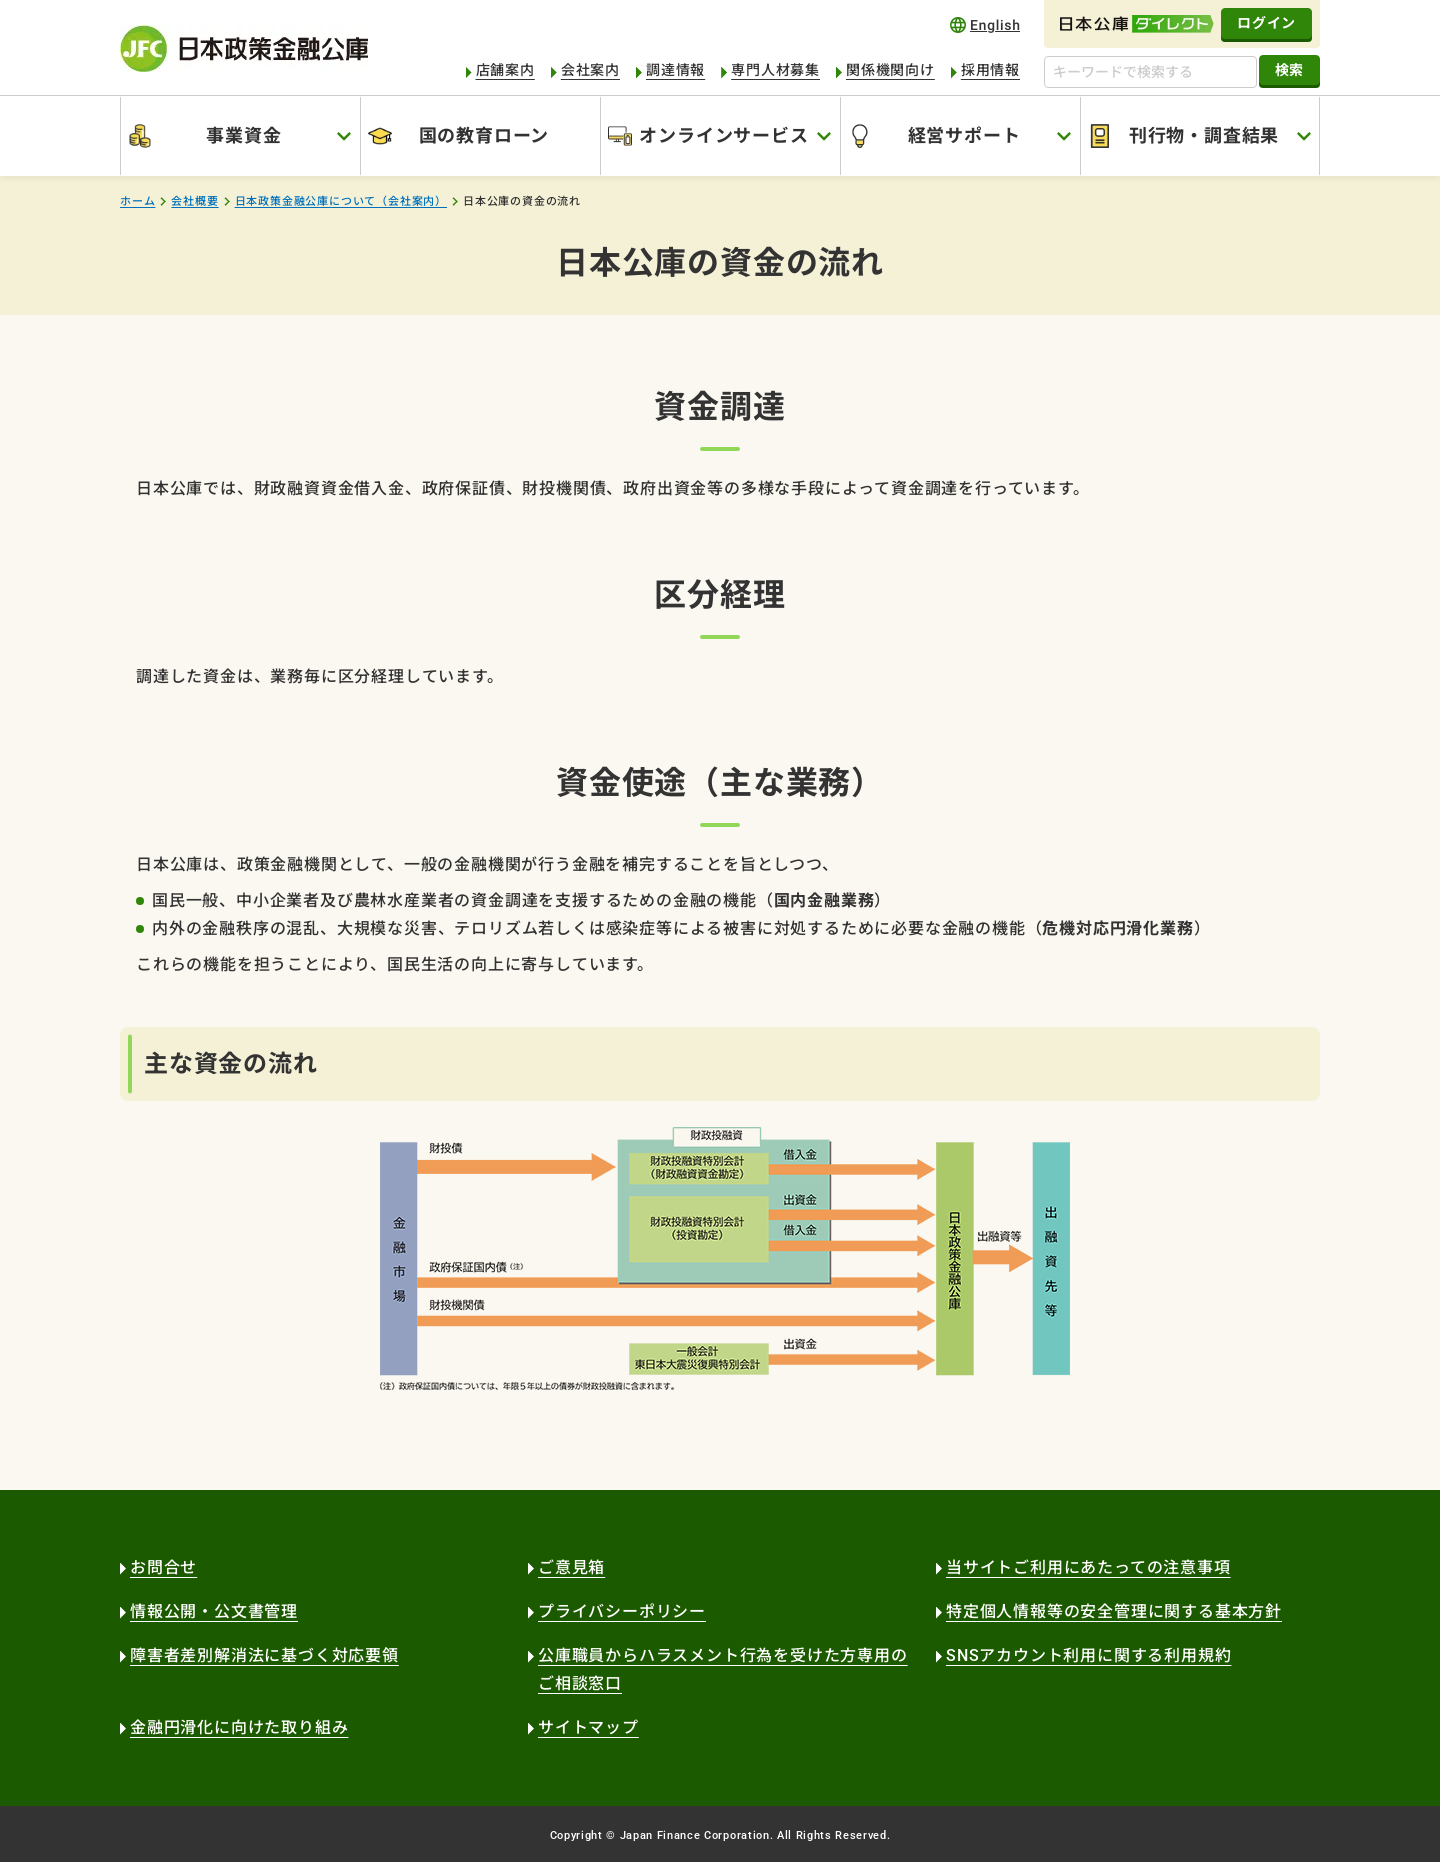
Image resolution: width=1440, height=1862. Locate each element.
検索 (1289, 70)
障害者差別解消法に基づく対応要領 (264, 1655)
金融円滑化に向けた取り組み (239, 1727)
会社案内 (590, 70)
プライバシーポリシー (622, 1611)
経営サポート (964, 135)
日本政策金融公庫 (244, 48)
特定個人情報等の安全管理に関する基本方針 (1114, 1611)
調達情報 (675, 70)
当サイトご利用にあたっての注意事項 (1088, 1567)
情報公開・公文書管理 (214, 1611)
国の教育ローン (484, 135)
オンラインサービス (723, 135)
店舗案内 (505, 70)
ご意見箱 (571, 1567)
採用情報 (990, 70)
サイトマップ (588, 1727)
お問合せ (163, 1567)
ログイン (1266, 23)
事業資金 (243, 135)
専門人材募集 (775, 70)
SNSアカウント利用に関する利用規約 (1088, 1655)
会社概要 (194, 201)
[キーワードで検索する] (1150, 72)
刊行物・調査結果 (1204, 135)
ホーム (137, 201)
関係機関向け (890, 70)
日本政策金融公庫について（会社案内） (341, 201)
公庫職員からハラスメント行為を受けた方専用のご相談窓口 (723, 1669)
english (985, 24)
